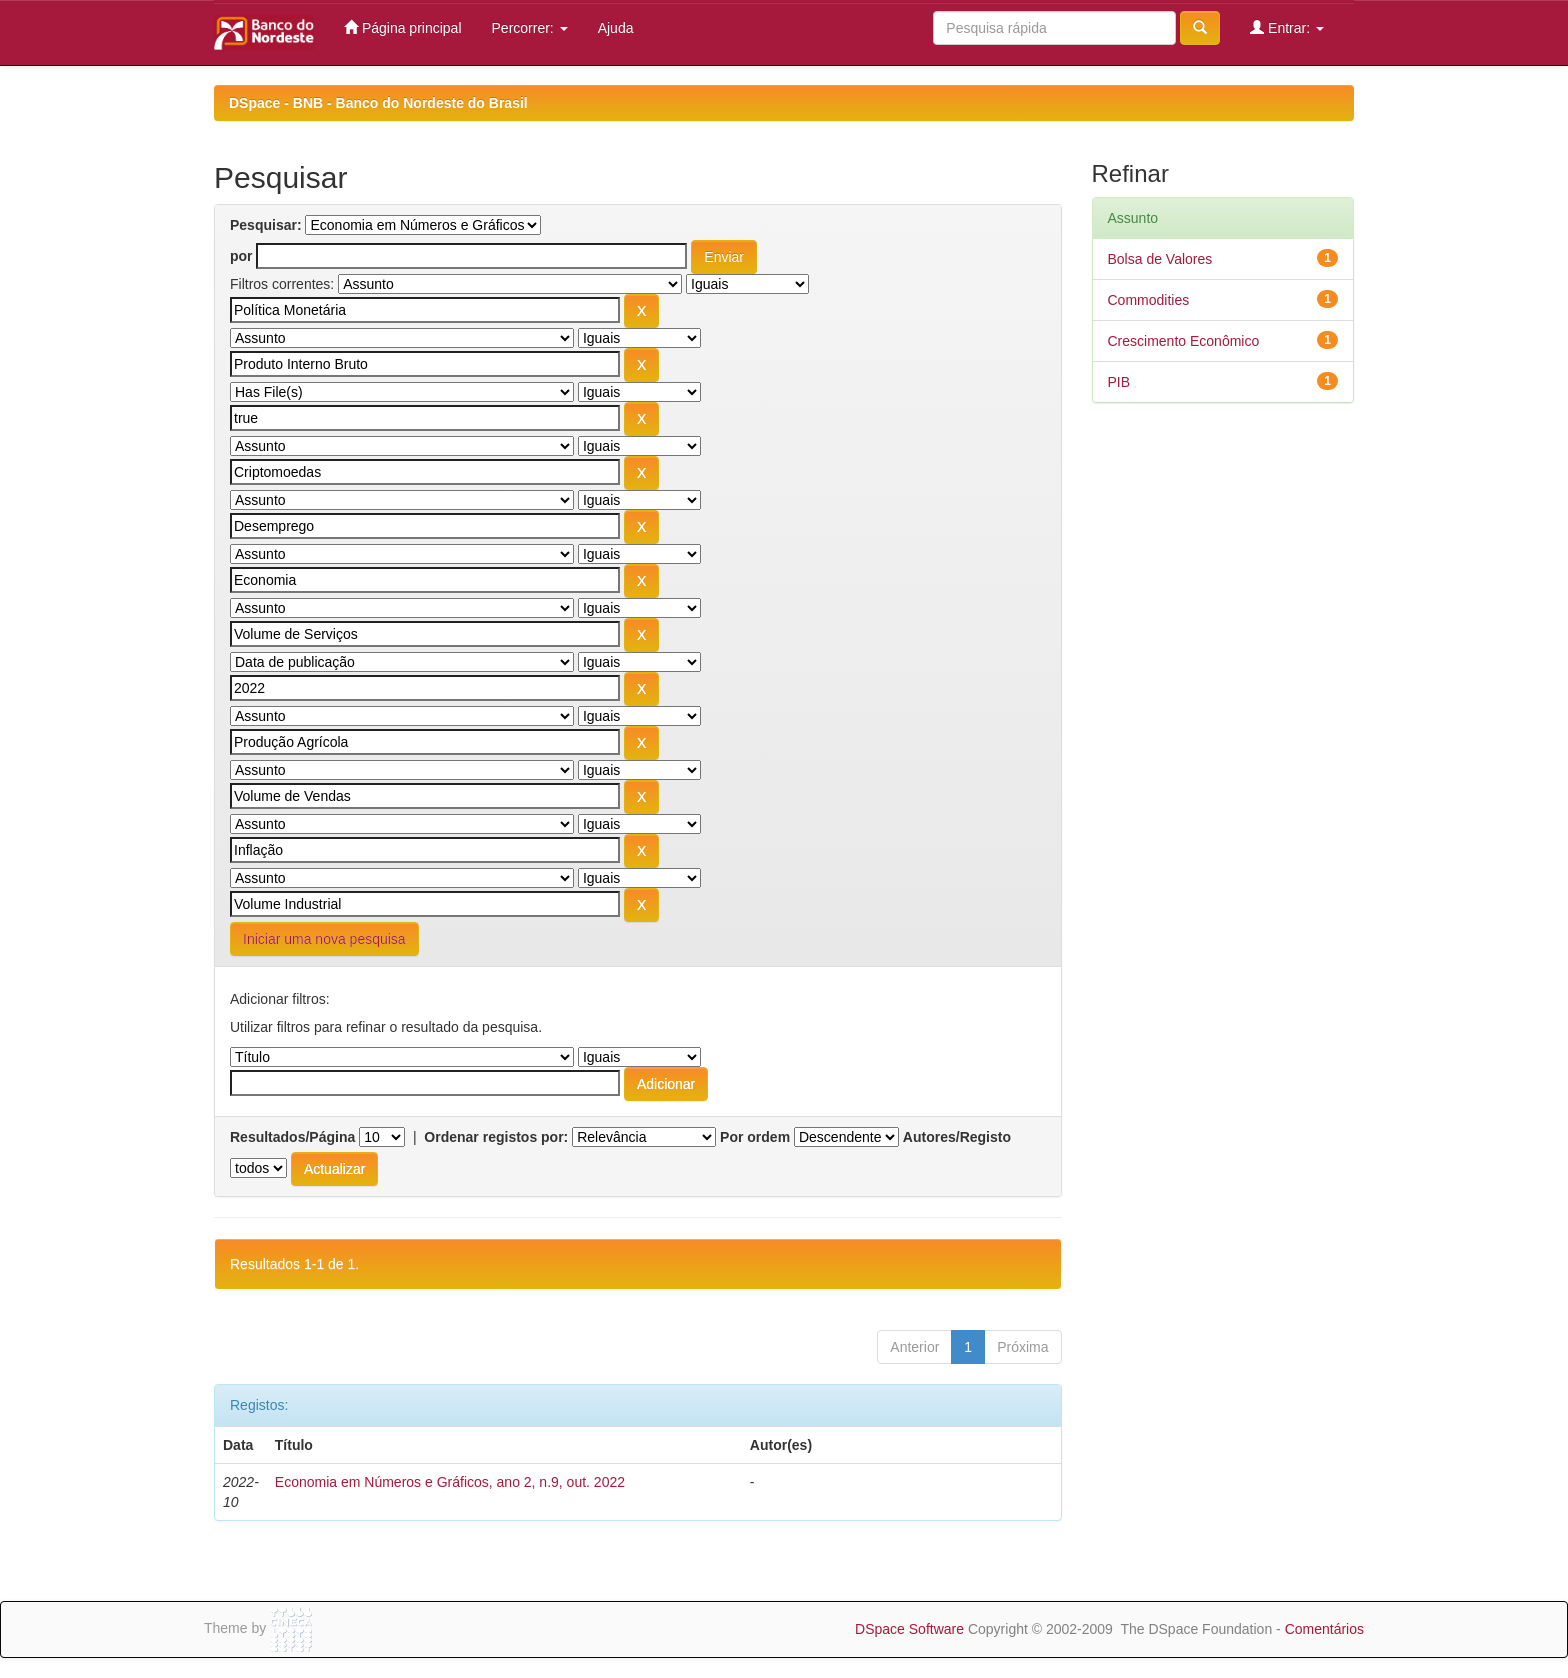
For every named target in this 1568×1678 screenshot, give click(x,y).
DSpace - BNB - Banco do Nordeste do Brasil (378, 103)
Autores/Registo (957, 1137)
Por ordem (755, 1137)
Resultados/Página (292, 1137)
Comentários (1324, 1629)
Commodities (1149, 300)
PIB (1119, 382)
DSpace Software (909, 1629)
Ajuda (616, 28)
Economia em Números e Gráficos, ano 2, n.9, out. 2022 (450, 1482)
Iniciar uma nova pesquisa (324, 939)
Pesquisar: (266, 225)
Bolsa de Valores (1160, 259)
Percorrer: (530, 28)
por (241, 256)
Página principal (403, 27)
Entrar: (1287, 27)
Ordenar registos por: (496, 1137)
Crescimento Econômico (1184, 341)
